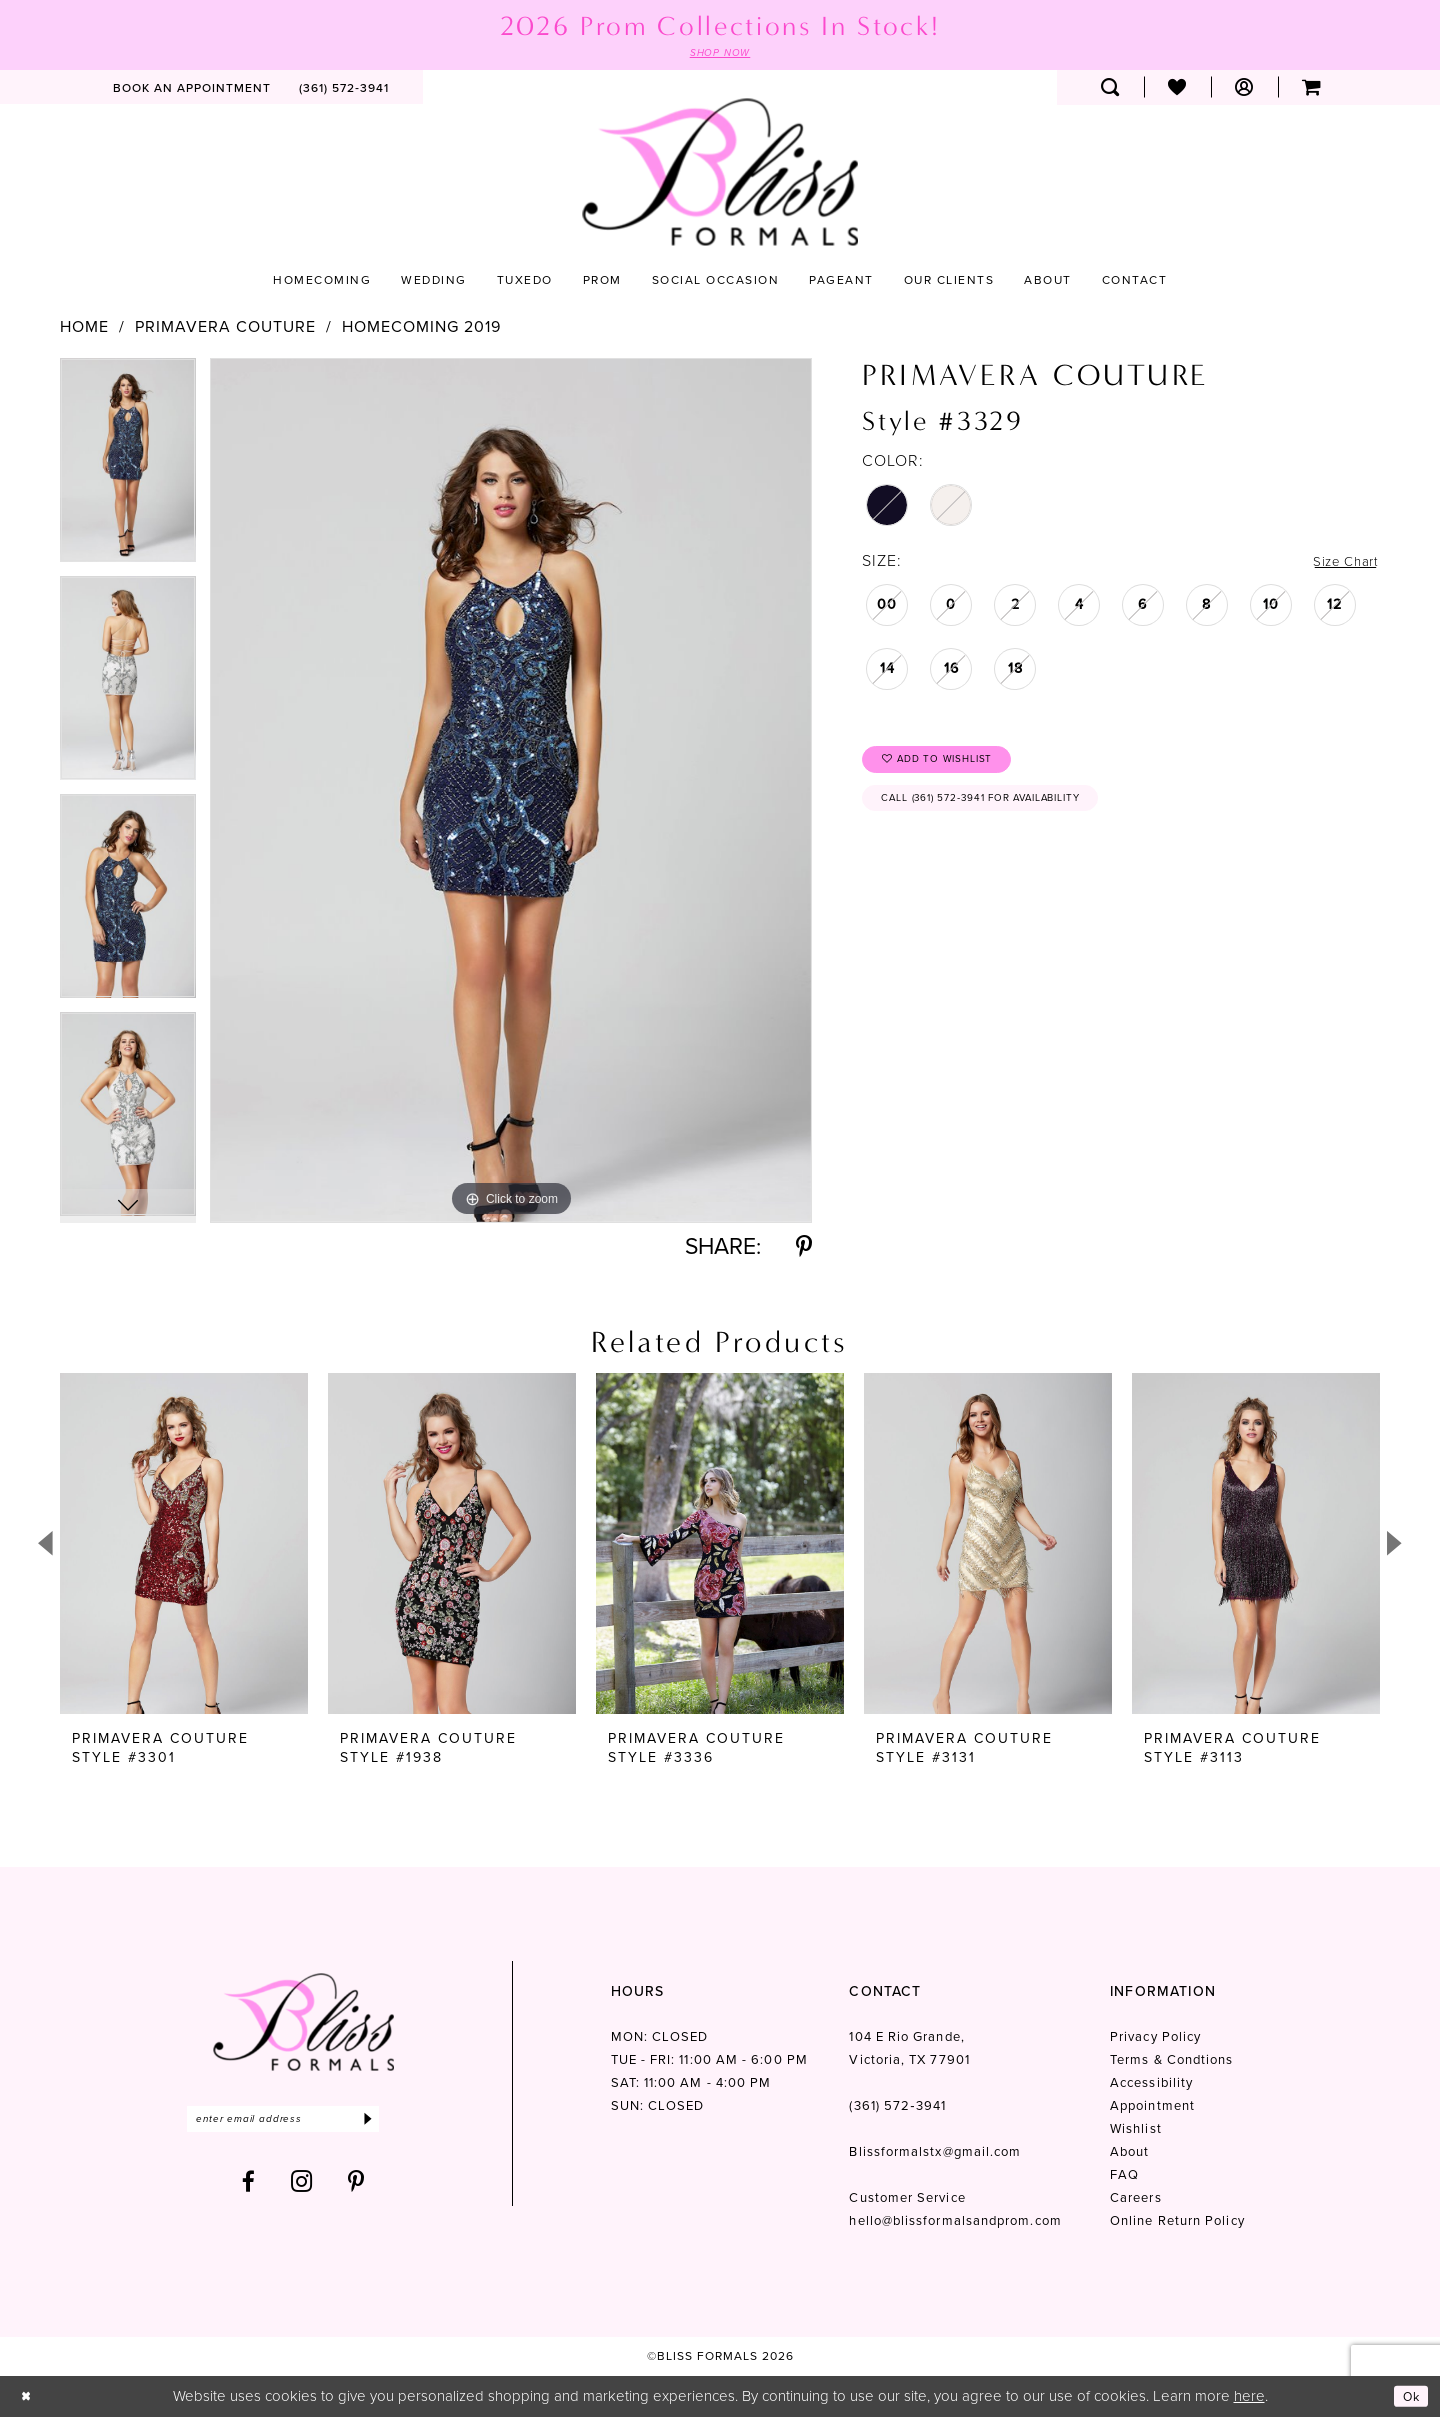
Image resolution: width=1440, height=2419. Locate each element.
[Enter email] (303, 2123)
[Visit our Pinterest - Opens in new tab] (356, 2188)
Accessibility (1151, 2085)
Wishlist (1136, 2131)
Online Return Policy (1177, 2223)
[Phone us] (344, 89)
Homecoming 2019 (421, 329)
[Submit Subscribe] (407, 2123)
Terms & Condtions (1171, 2062)
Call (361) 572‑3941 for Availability (1008, 814)
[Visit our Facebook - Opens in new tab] (249, 2188)
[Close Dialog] (29, 2398)
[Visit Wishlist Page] (1177, 89)
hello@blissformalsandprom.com (955, 2223)
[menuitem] (192, 89)
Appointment (1152, 2108)
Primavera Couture (225, 329)
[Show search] (1110, 89)
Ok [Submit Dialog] (1408, 2398)
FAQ (1124, 2177)
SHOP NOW (720, 54)
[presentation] (184, 1546)
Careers (1136, 2200)
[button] (1244, 89)
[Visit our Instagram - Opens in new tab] (302, 2188)
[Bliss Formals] (720, 174)
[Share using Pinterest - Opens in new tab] (804, 1249)
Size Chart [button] (1339, 563)
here (1249, 2397)
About (1129, 2154)
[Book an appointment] (192, 89)
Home (84, 329)
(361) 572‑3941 (897, 2108)
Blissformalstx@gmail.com (935, 2154)
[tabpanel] (128, 469)
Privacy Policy (1155, 2039)
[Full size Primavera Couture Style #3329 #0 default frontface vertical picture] (511, 792)
